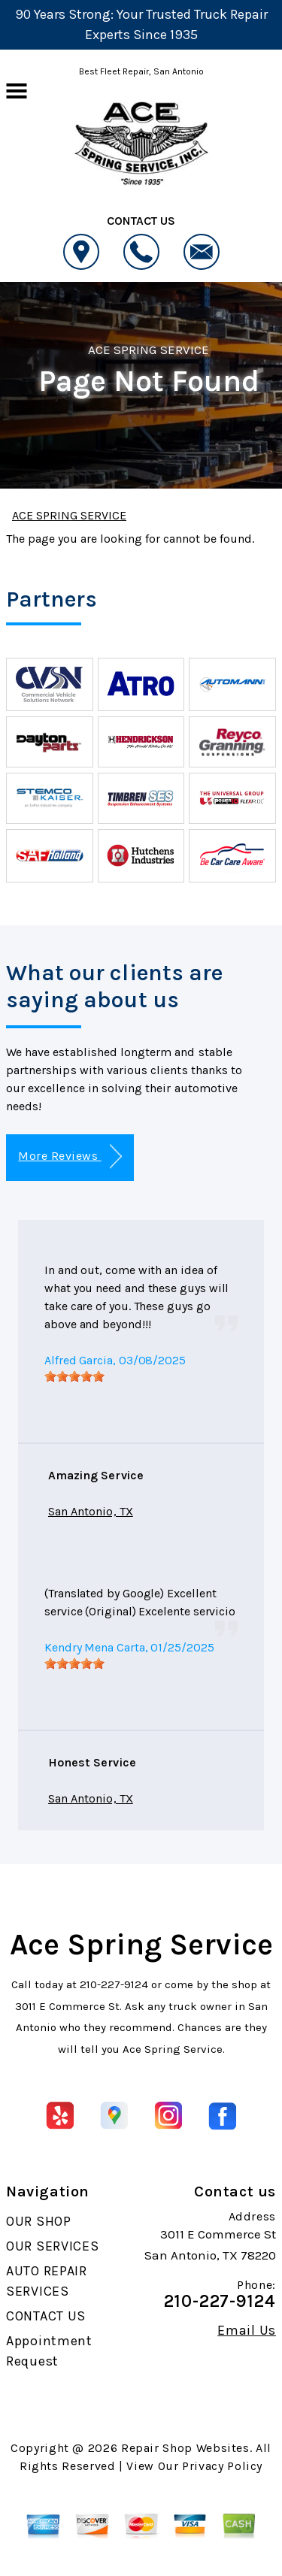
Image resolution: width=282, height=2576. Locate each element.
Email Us (246, 2330)
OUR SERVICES (52, 2246)
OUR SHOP (38, 2221)
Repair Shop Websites (185, 2448)
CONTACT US (46, 2316)
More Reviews (69, 1156)
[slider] (74, 1376)
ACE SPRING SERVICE (148, 349)
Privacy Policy (222, 2466)
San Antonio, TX (90, 1511)
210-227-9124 (114, 1984)
